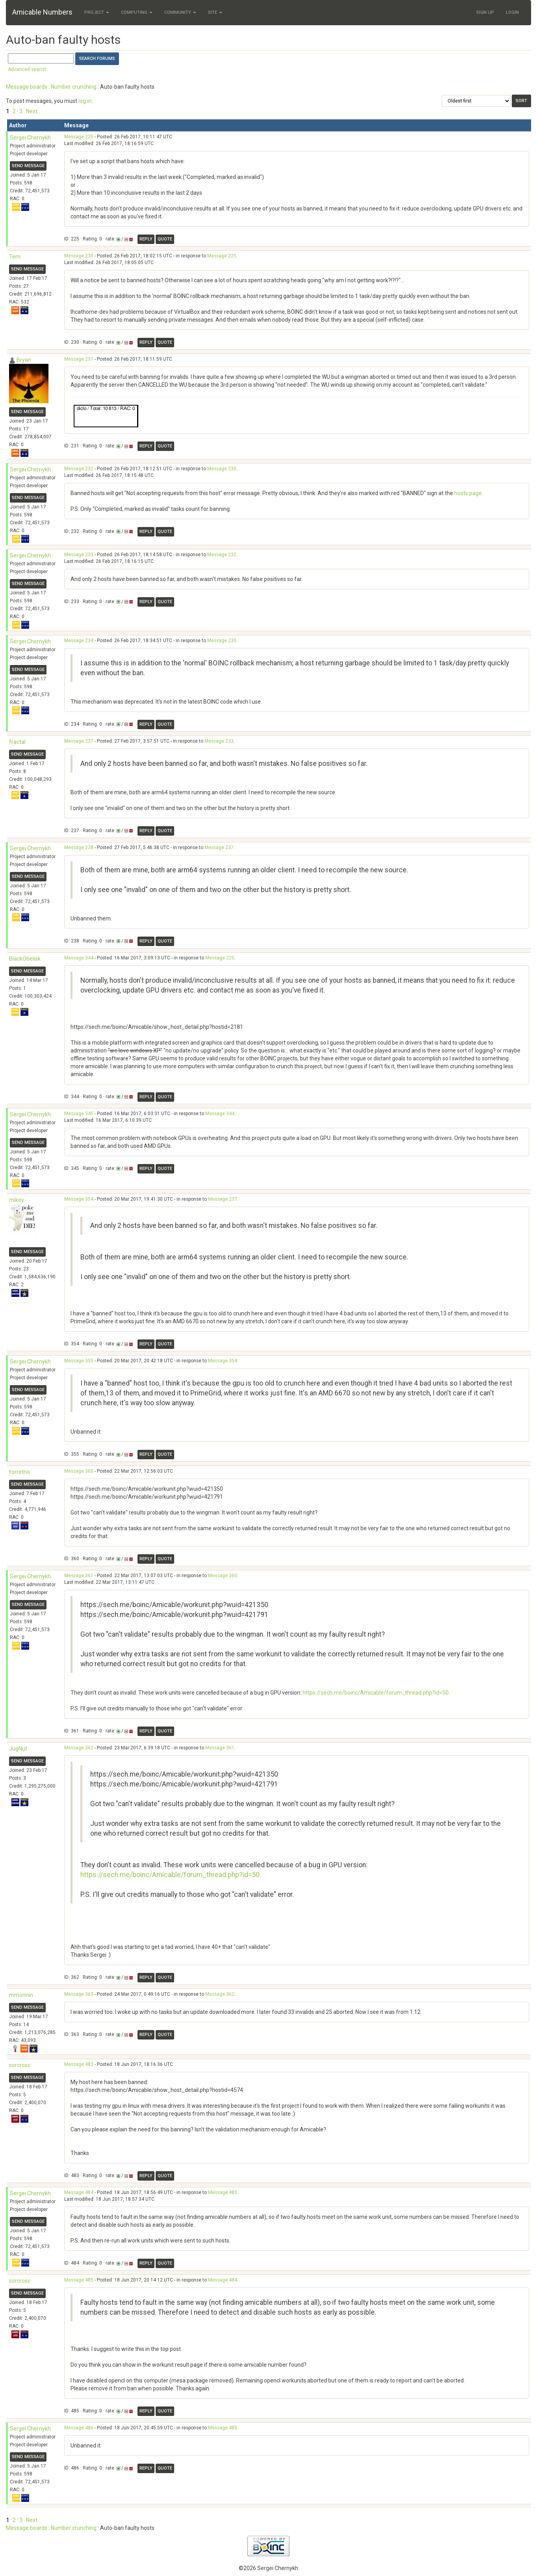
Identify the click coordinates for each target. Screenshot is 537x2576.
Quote (165, 239)
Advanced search (27, 69)
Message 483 (78, 2064)
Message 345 (78, 1113)
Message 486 (78, 2428)
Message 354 (78, 1199)
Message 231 (78, 359)
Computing (136, 12)
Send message (28, 165)
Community (180, 12)
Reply (145, 239)
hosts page (468, 493)
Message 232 (78, 468)
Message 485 (78, 2280)
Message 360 (78, 1471)
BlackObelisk (25, 959)
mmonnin (21, 1995)
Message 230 (78, 256)
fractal (17, 742)
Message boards (26, 87)
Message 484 (78, 2192)
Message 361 (78, 1575)
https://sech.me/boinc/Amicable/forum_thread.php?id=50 (376, 1692)
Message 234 (78, 640)
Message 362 (78, 1748)
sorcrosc (19, 2065)
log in (84, 101)
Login (512, 12)
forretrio (19, 1472)
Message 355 (78, 1360)
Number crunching (74, 87)
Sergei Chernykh (30, 137)
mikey (16, 1200)
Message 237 (78, 741)
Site (215, 12)
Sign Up (485, 12)
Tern (14, 256)
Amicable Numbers (42, 12)
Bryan (24, 360)
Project (96, 12)
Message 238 (78, 847)
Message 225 (78, 137)
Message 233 (78, 554)
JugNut (18, 1748)
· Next (30, 111)
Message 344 (78, 958)
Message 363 (78, 1994)
